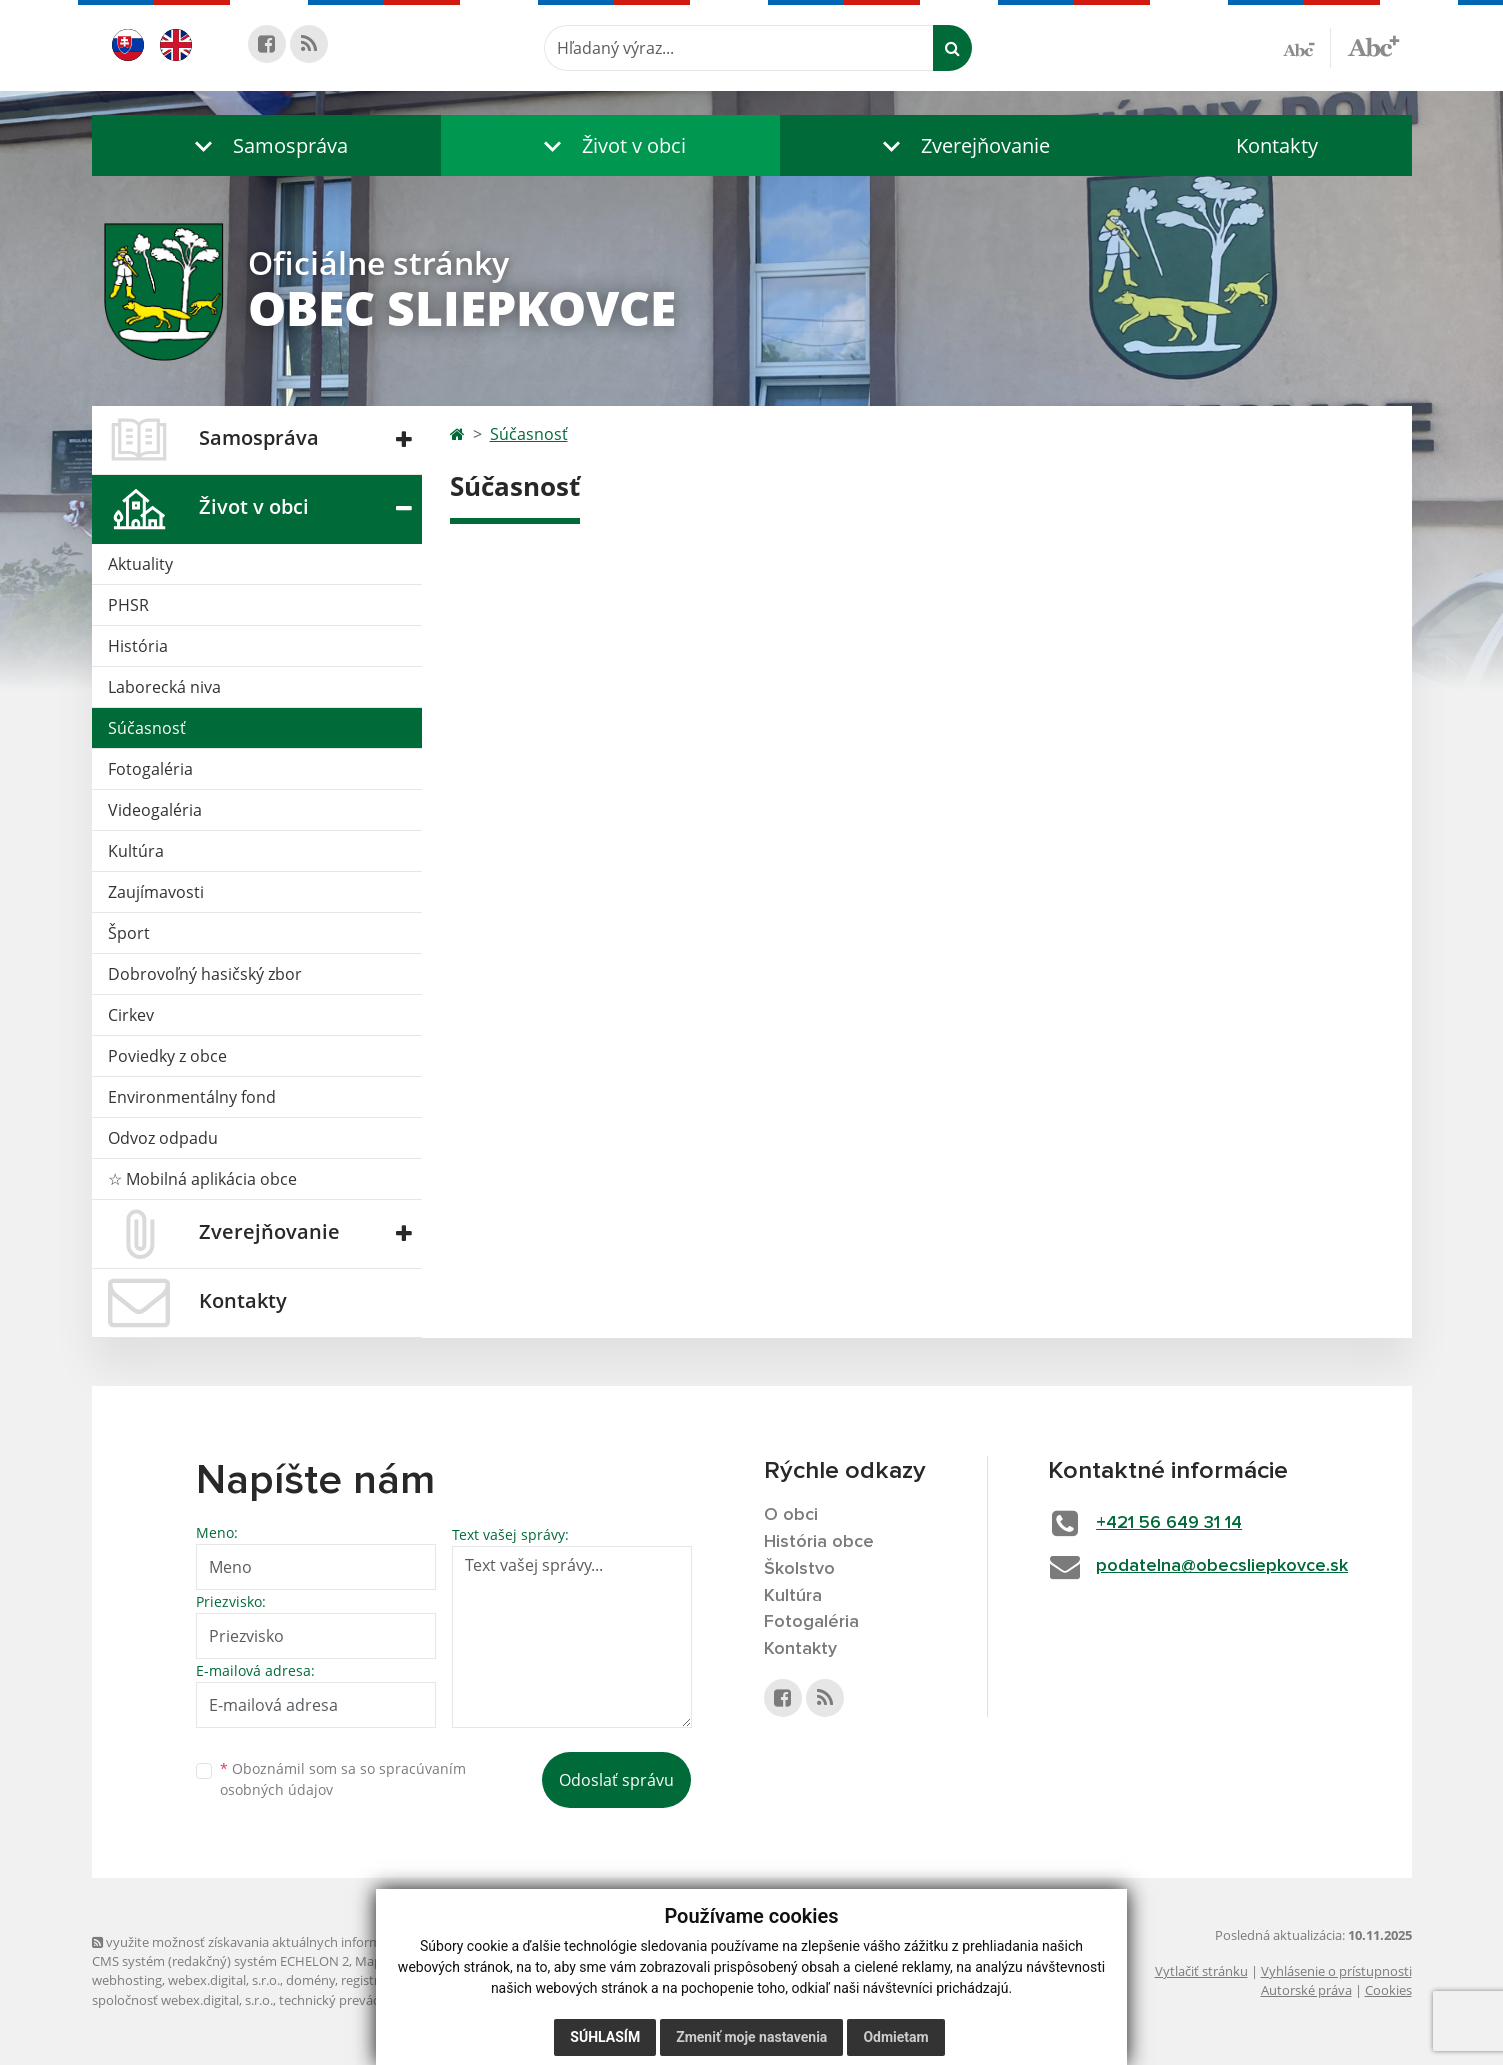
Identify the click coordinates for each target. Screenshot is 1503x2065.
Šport (129, 933)
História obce (819, 1542)
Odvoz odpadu (163, 1138)
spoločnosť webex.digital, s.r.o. (182, 2000)
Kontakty (1277, 145)
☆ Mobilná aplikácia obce (202, 1179)
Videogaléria (155, 810)
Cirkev (131, 1015)
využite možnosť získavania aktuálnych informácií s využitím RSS (290, 1942)
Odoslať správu (616, 1780)
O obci (791, 1515)
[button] (267, 145)
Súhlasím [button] (605, 2037)
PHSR (128, 605)
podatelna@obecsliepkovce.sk (1222, 1566)
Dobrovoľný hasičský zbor (205, 974)
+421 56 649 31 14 (1169, 1523)
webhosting (127, 1980)
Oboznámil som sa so (343, 1779)
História (138, 646)
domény (310, 1980)
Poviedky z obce (167, 1056)
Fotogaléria (150, 769)
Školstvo (799, 1569)
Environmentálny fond (192, 1097)
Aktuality (140, 564)
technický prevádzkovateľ (355, 2000)
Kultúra (136, 851)
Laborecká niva (164, 687)
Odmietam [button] (895, 2037)
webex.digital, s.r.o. (224, 1980)
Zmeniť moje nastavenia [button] (751, 2037)
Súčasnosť (147, 728)
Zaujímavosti (156, 892)
